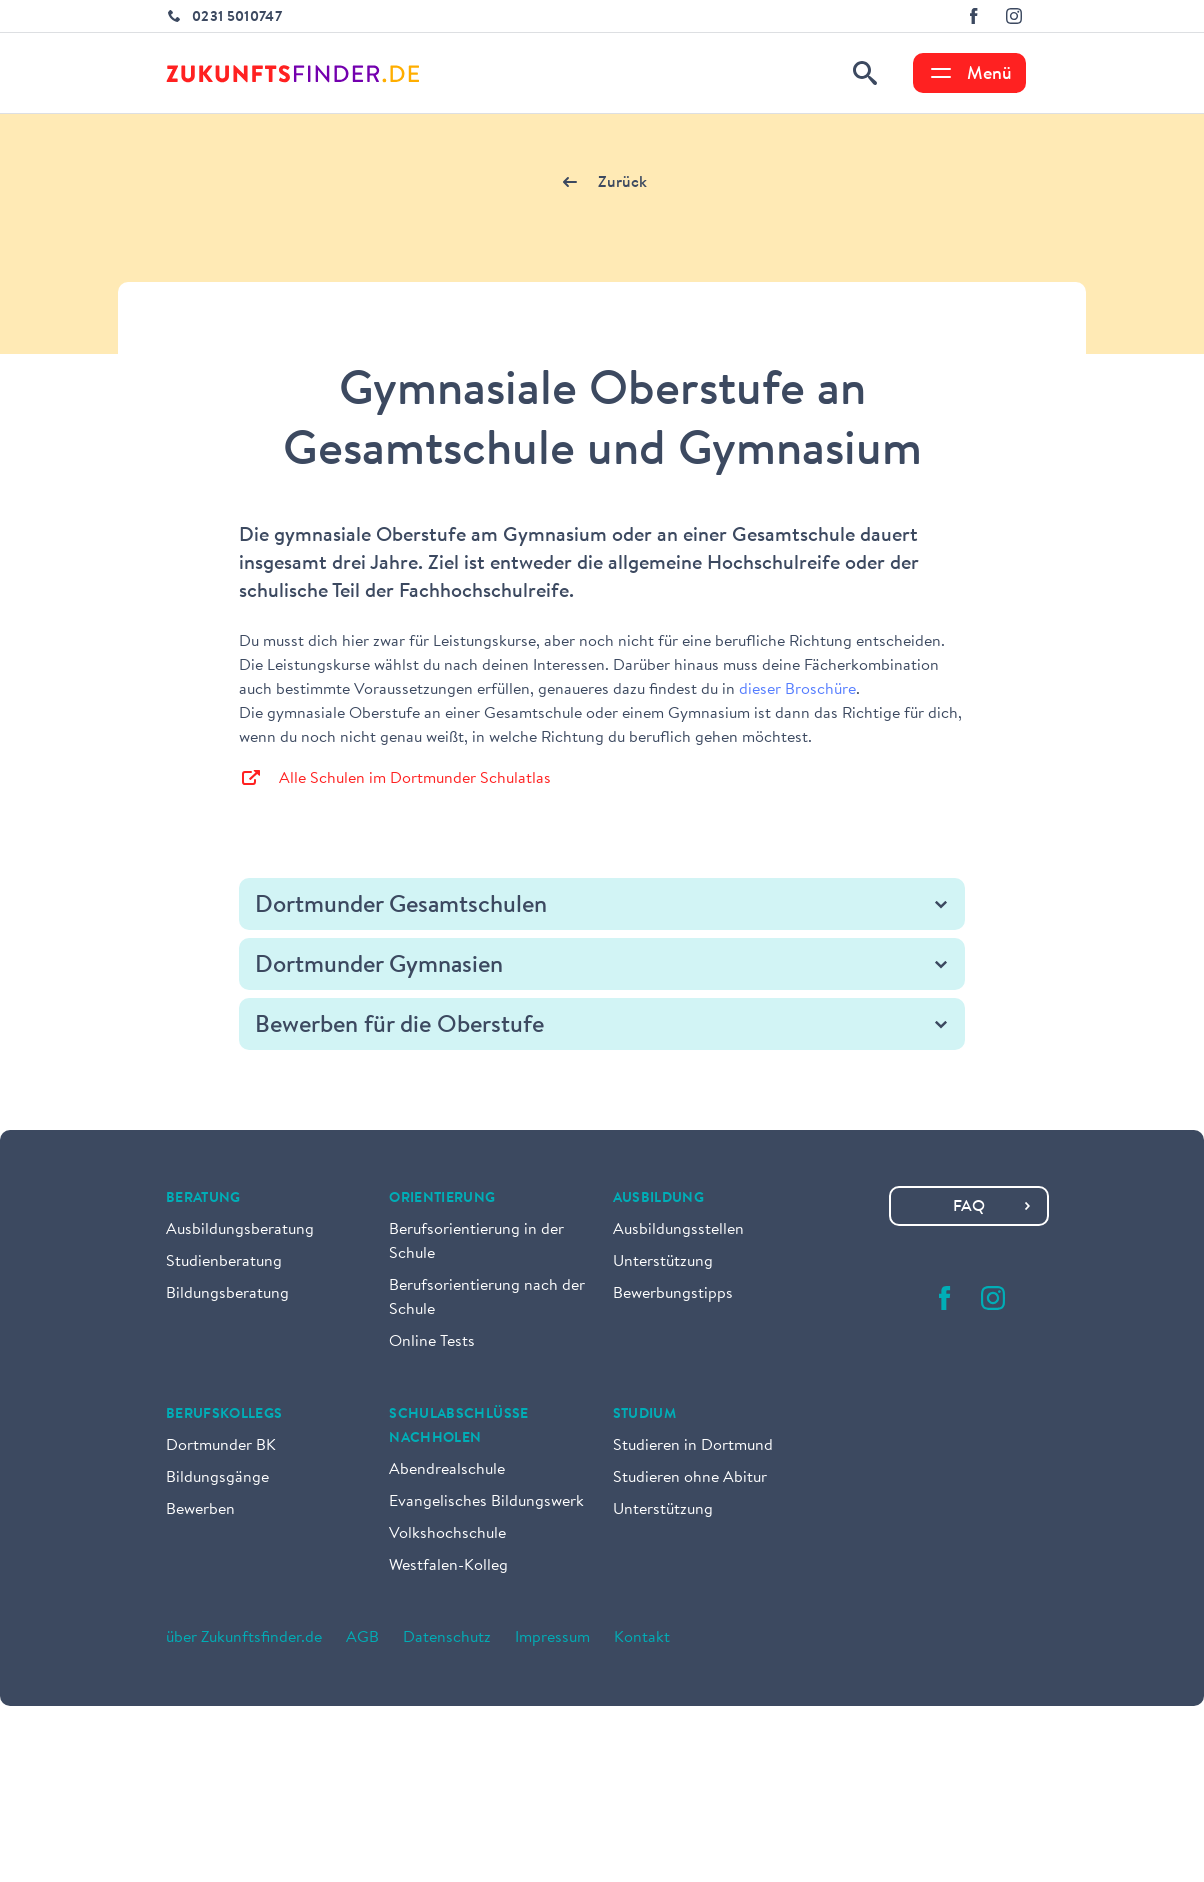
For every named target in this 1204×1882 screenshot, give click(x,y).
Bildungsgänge (217, 1478)
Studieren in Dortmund (693, 1446)
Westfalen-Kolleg (448, 1566)
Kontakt (642, 1638)
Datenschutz (447, 1638)
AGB (362, 1638)
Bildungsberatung (227, 1294)
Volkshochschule (447, 1534)
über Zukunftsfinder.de (244, 1638)
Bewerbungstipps (673, 1294)
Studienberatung (224, 1262)
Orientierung (442, 1199)
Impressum (552, 1638)
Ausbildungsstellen (678, 1230)
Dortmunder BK (221, 1446)
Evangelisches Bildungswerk (486, 1502)
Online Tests (432, 1342)
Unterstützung (663, 1262)
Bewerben (200, 1510)
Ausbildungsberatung (240, 1230)
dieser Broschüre (797, 690)
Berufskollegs (224, 1415)
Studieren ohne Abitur (690, 1478)
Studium (644, 1415)
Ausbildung (659, 1199)
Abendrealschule (447, 1470)
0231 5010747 (237, 18)
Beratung (203, 1199)
